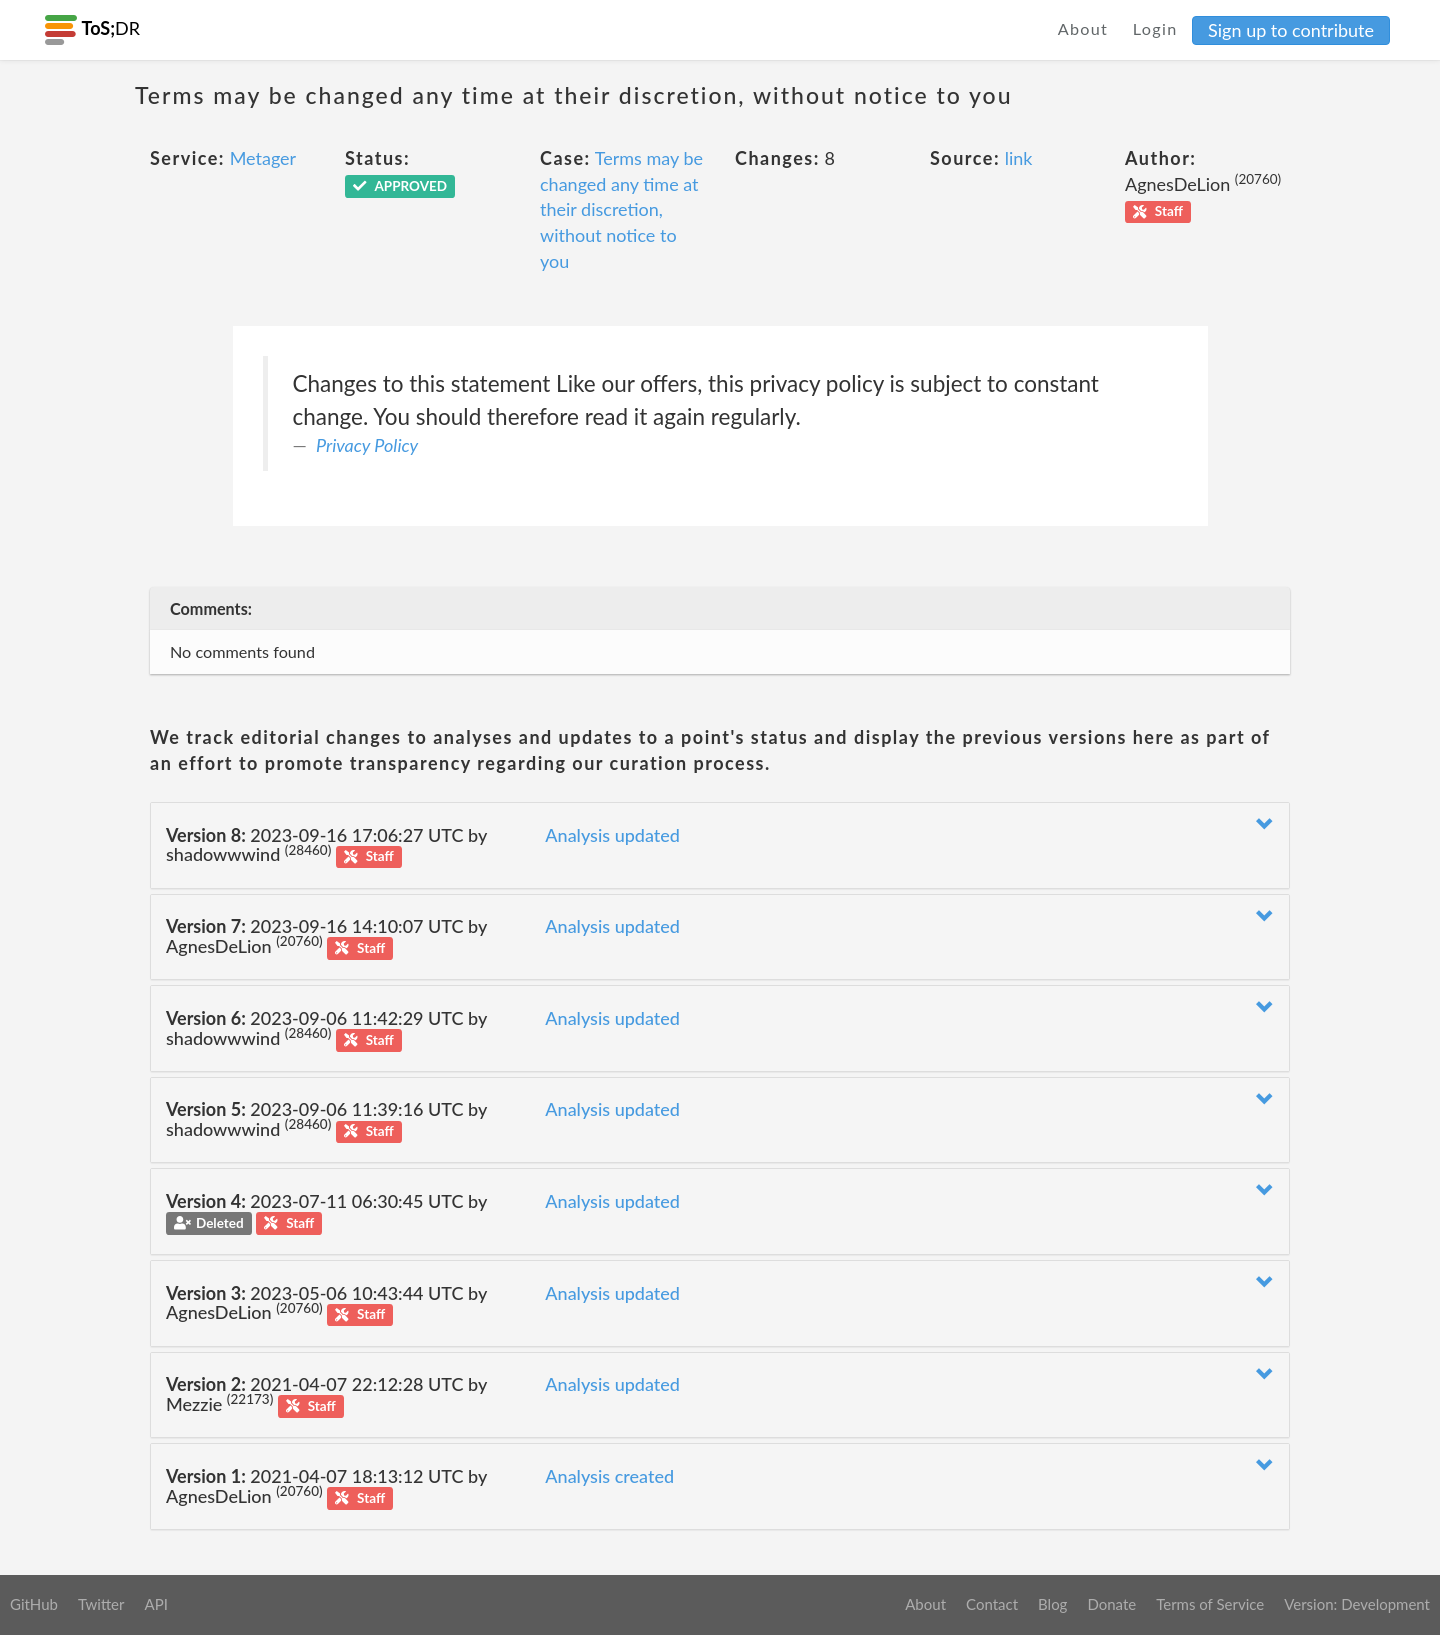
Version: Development (1357, 1604)
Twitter (101, 1604)
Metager (263, 158)
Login (1155, 28)
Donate (1111, 1604)
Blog (1052, 1604)
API (155, 1604)
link (1019, 158)
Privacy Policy (367, 445)
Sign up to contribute (1291, 30)
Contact (992, 1604)
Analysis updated (612, 835)
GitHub (34, 1604)
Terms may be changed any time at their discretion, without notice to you (621, 209)
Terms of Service (1210, 1604)
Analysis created (609, 1476)
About (1083, 28)
